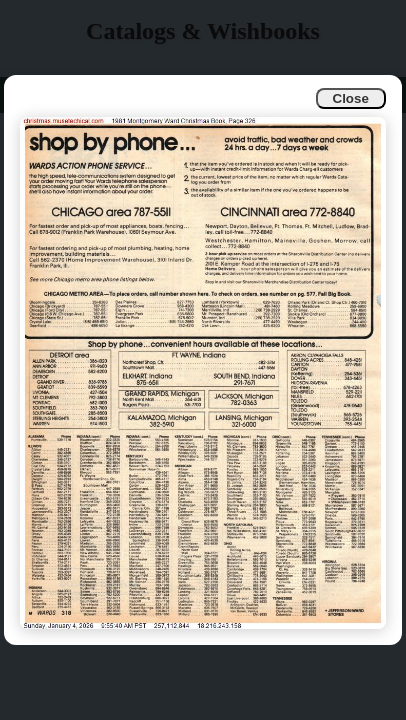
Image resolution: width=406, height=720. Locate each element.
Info (31, 94)
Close (351, 98)
